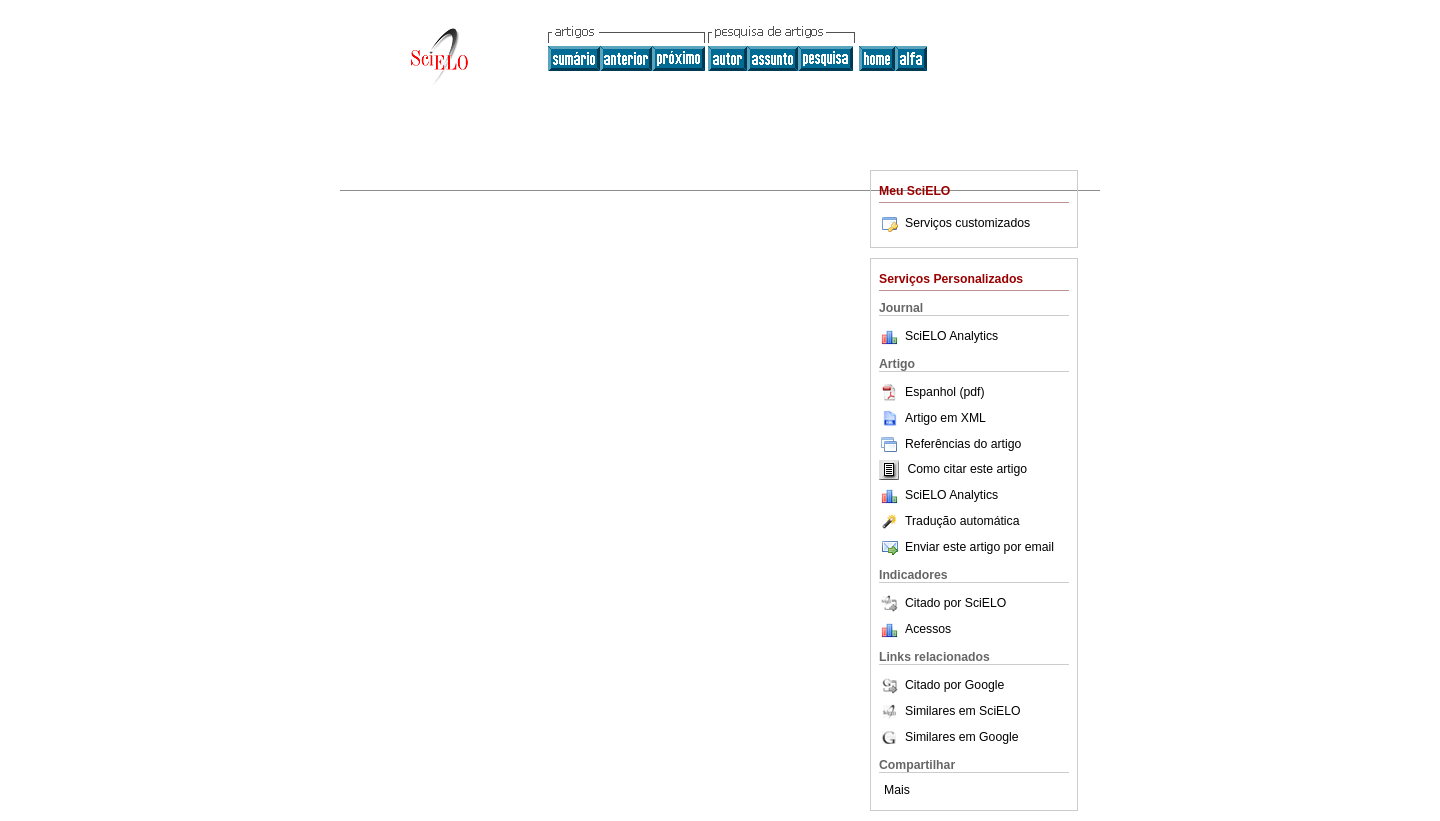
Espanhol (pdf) (932, 392)
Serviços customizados (954, 223)
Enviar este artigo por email (966, 547)
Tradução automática (949, 521)
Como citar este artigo (967, 470)
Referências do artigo (950, 444)
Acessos (928, 629)
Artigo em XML (932, 418)
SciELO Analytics (951, 336)
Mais (897, 790)
